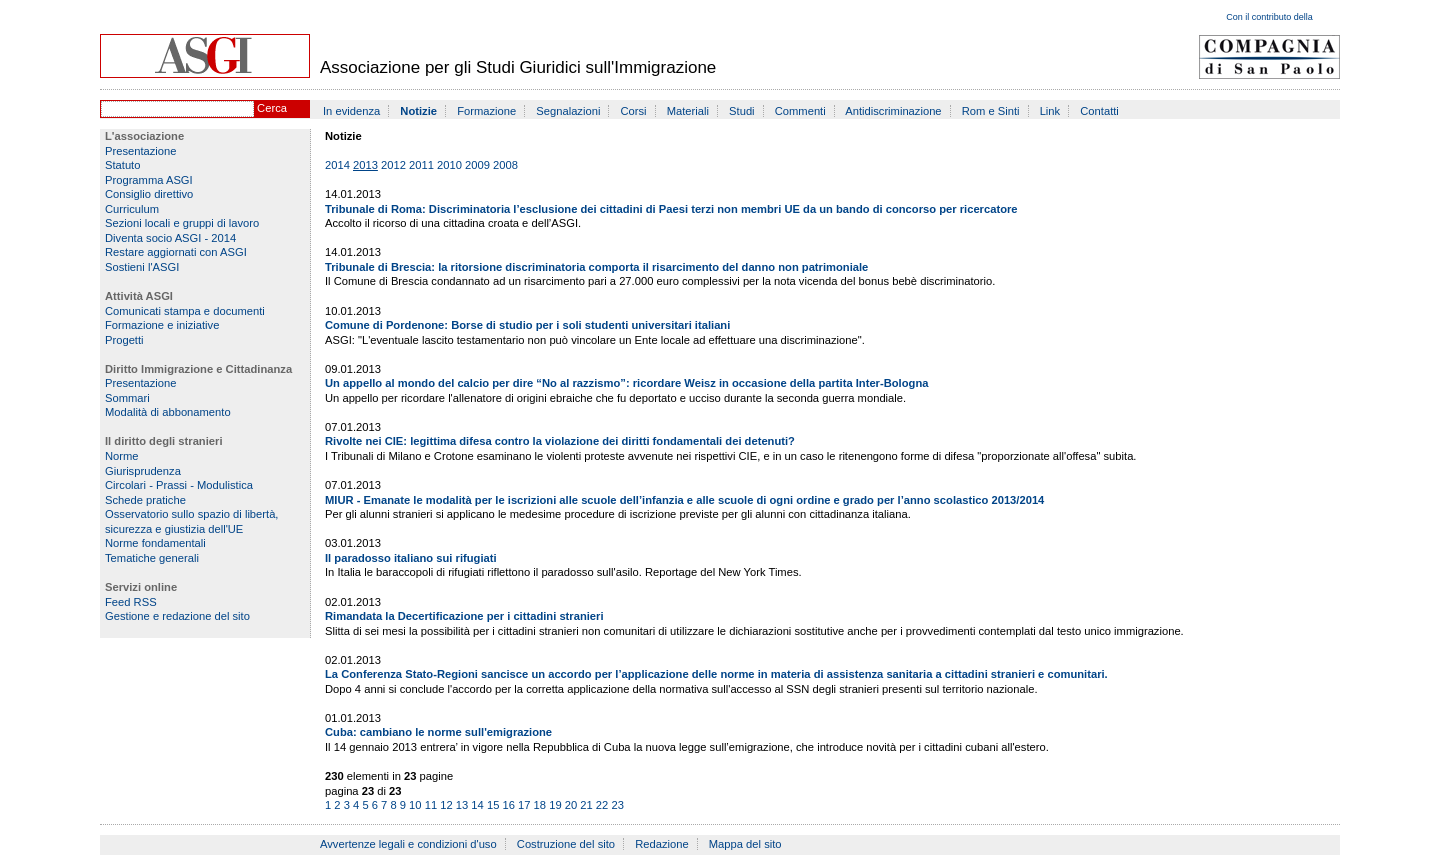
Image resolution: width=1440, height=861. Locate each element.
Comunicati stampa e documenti (185, 311)
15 (493, 805)
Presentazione (141, 151)
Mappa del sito (745, 844)
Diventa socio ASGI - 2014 (170, 238)
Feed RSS (131, 602)
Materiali (688, 111)
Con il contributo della (1269, 17)
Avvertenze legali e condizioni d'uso (408, 844)
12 (446, 805)
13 (462, 805)
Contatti (1099, 111)
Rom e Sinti (991, 111)
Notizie (418, 111)
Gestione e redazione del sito (177, 616)
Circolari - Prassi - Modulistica (179, 485)
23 (617, 805)
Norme (122, 456)
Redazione (662, 844)
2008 (505, 165)
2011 (421, 165)
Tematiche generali (152, 558)
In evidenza (351, 111)
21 (586, 805)
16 (508, 805)
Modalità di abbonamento (168, 412)
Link (1050, 111)
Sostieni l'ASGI (142, 267)
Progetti (124, 340)
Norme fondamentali (155, 543)
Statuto (122, 165)
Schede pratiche (145, 500)
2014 (337, 165)
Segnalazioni (568, 111)
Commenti (800, 111)
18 (540, 805)
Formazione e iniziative (162, 325)
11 (431, 805)
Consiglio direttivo (149, 194)
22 (602, 805)
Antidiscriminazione (893, 111)
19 (555, 805)
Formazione (486, 111)
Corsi (634, 111)
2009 (477, 165)
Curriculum (132, 209)
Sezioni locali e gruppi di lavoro (182, 223)
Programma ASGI (149, 180)
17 (524, 805)
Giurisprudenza (143, 471)
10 (415, 805)
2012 (393, 165)
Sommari (127, 398)
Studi (742, 111)
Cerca (272, 108)
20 (571, 805)
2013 (365, 165)
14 (477, 805)
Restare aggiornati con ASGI (176, 252)
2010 (449, 165)
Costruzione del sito (566, 844)
